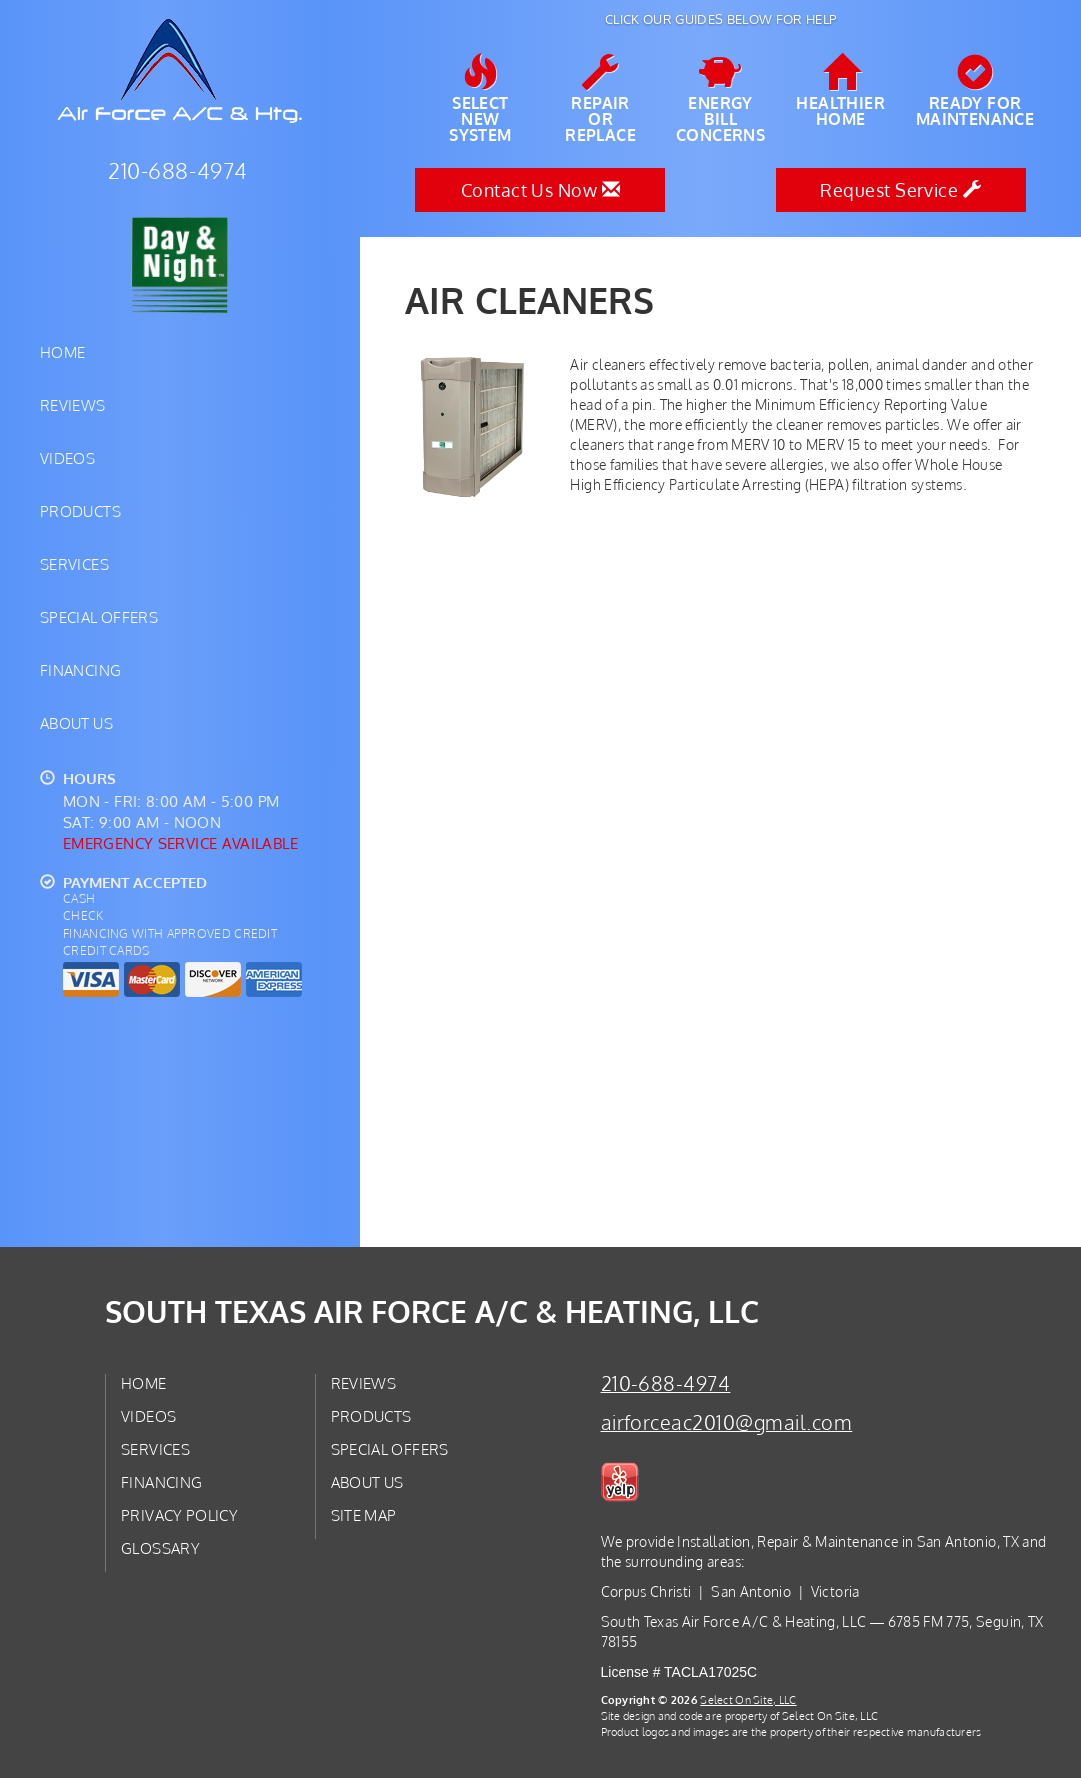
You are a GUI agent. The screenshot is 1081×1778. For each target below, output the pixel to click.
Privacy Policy (179, 1515)
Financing (80, 670)
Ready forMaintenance (975, 91)
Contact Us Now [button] (540, 190)
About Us (76, 723)
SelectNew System (480, 99)
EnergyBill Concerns (721, 99)
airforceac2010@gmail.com (727, 1422)
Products (80, 511)
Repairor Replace (600, 99)
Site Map (364, 1515)
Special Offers (99, 617)
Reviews (73, 405)
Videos (67, 458)
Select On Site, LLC (748, 1699)
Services (74, 564)
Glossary (160, 1548)
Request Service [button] (900, 190)
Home (62, 352)
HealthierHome (840, 91)
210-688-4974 (666, 1383)
